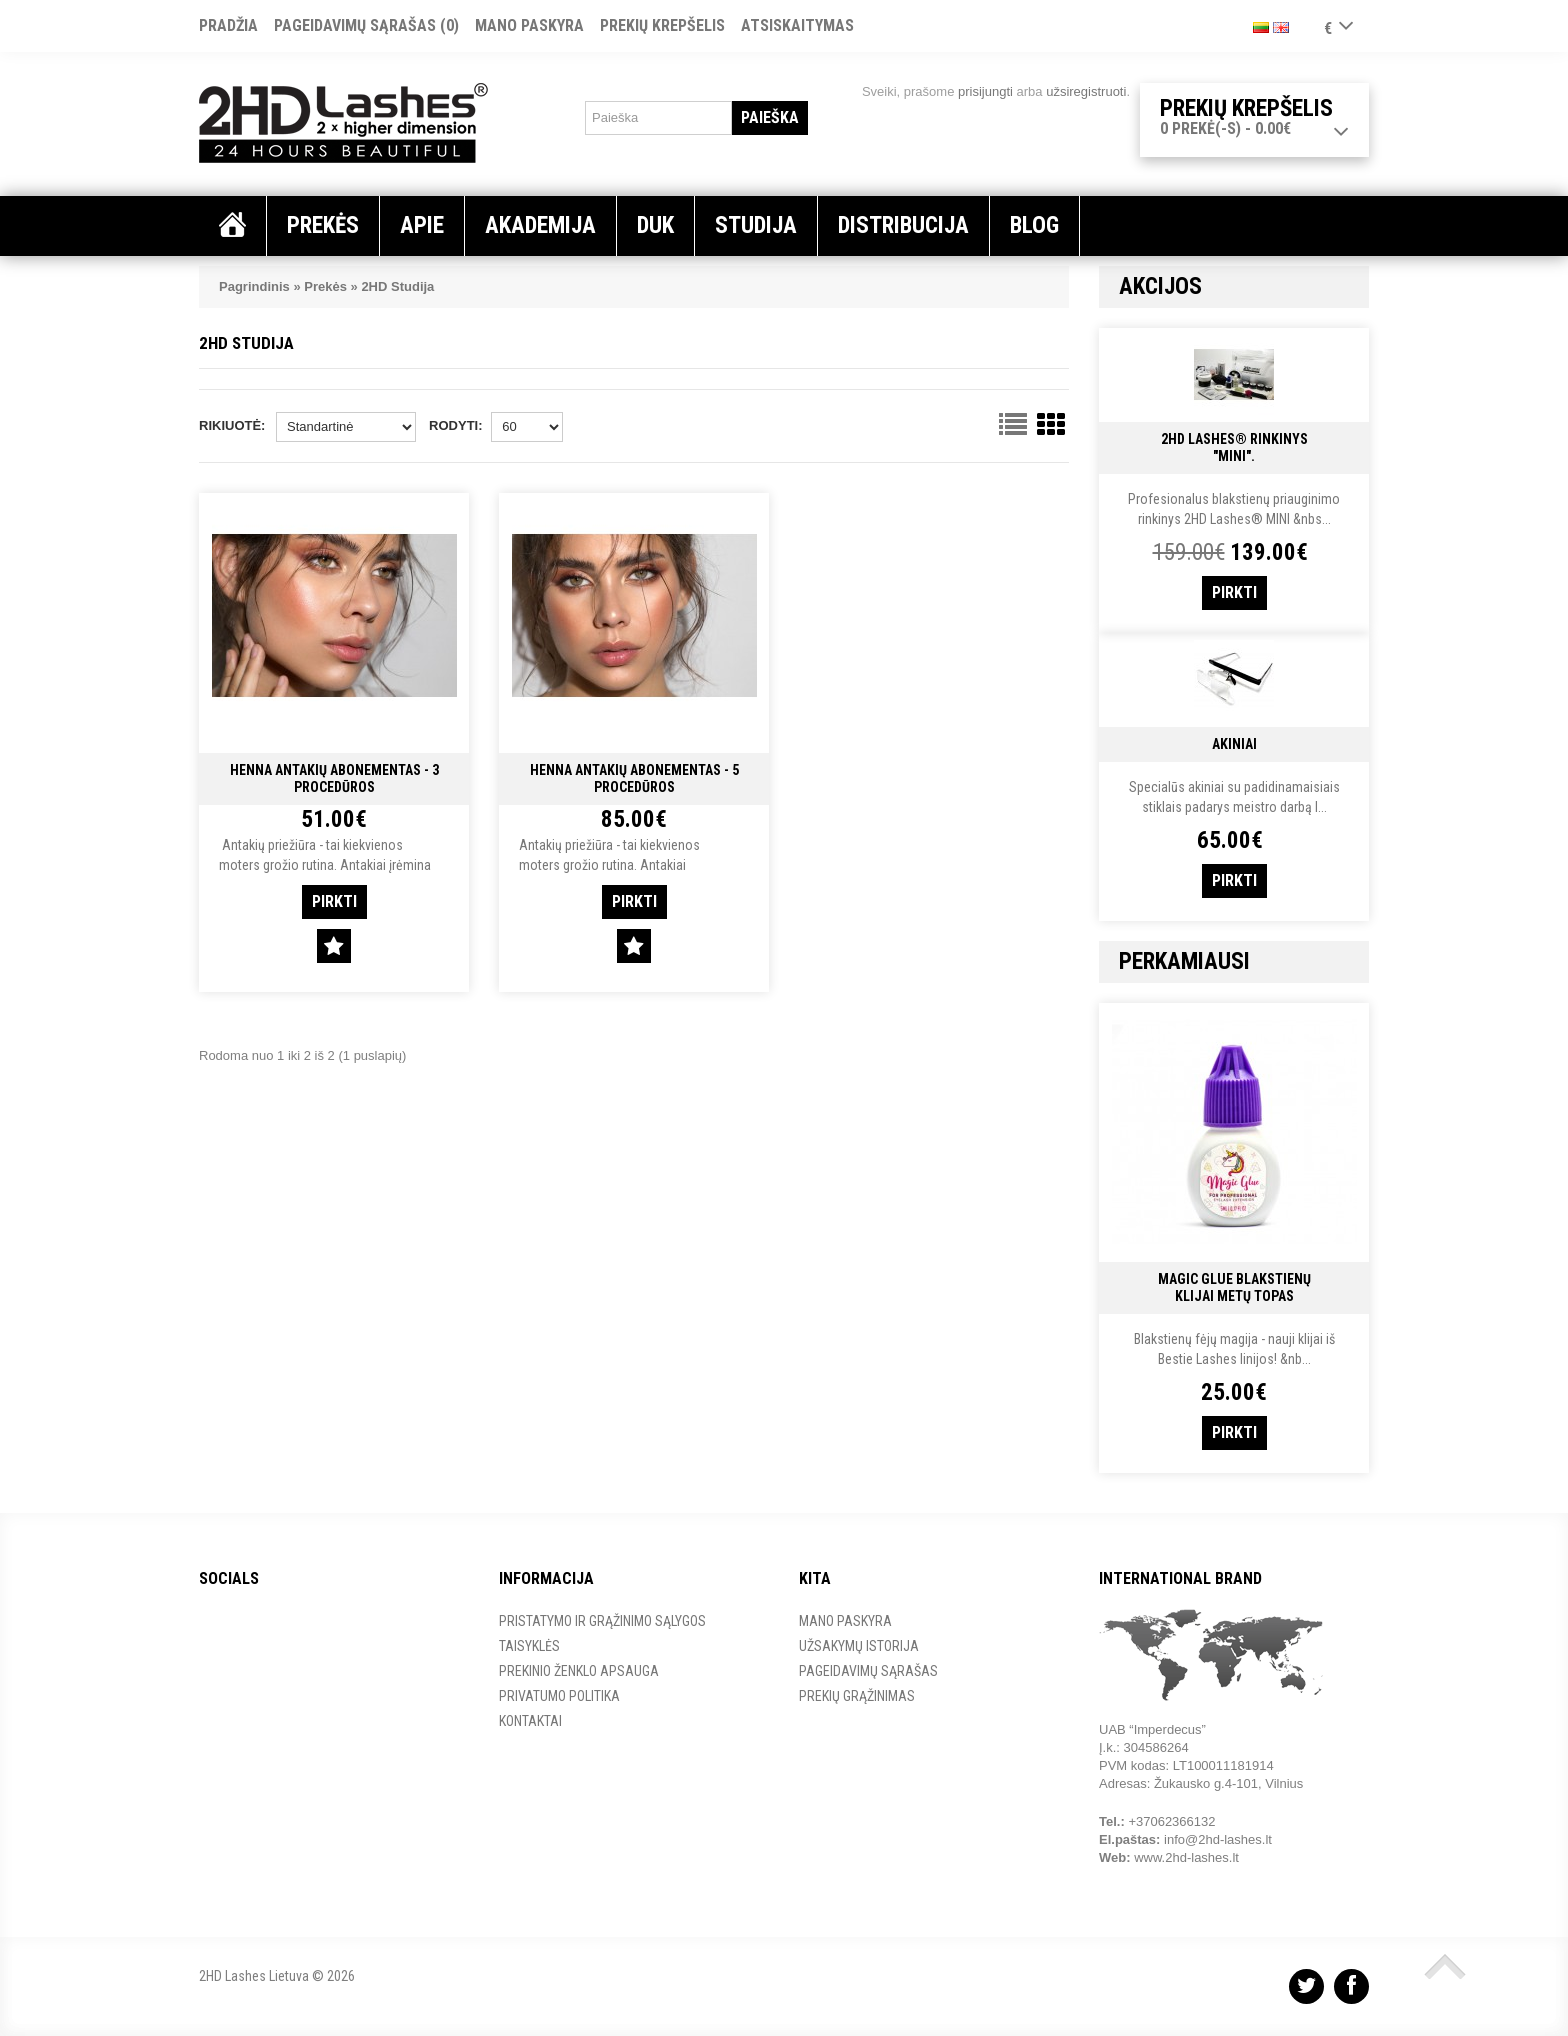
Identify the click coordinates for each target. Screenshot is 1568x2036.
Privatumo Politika (559, 1696)
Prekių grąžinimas (857, 1696)
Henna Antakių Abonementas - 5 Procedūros (634, 778)
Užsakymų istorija (859, 1646)
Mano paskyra (529, 25)
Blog (1034, 225)
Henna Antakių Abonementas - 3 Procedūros (334, 778)
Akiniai (1234, 744)
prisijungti (985, 91)
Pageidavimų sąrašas (868, 1671)
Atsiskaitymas (797, 25)
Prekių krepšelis (662, 25)
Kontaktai (530, 1721)
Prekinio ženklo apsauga (579, 1671)
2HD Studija (397, 286)
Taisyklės (529, 1646)
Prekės (325, 286)
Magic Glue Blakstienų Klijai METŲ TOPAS (1234, 1287)
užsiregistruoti (1086, 91)
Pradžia (228, 25)
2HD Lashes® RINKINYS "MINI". (1234, 447)
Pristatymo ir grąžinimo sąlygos (602, 1621)
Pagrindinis (254, 286)
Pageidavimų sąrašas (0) (366, 25)
